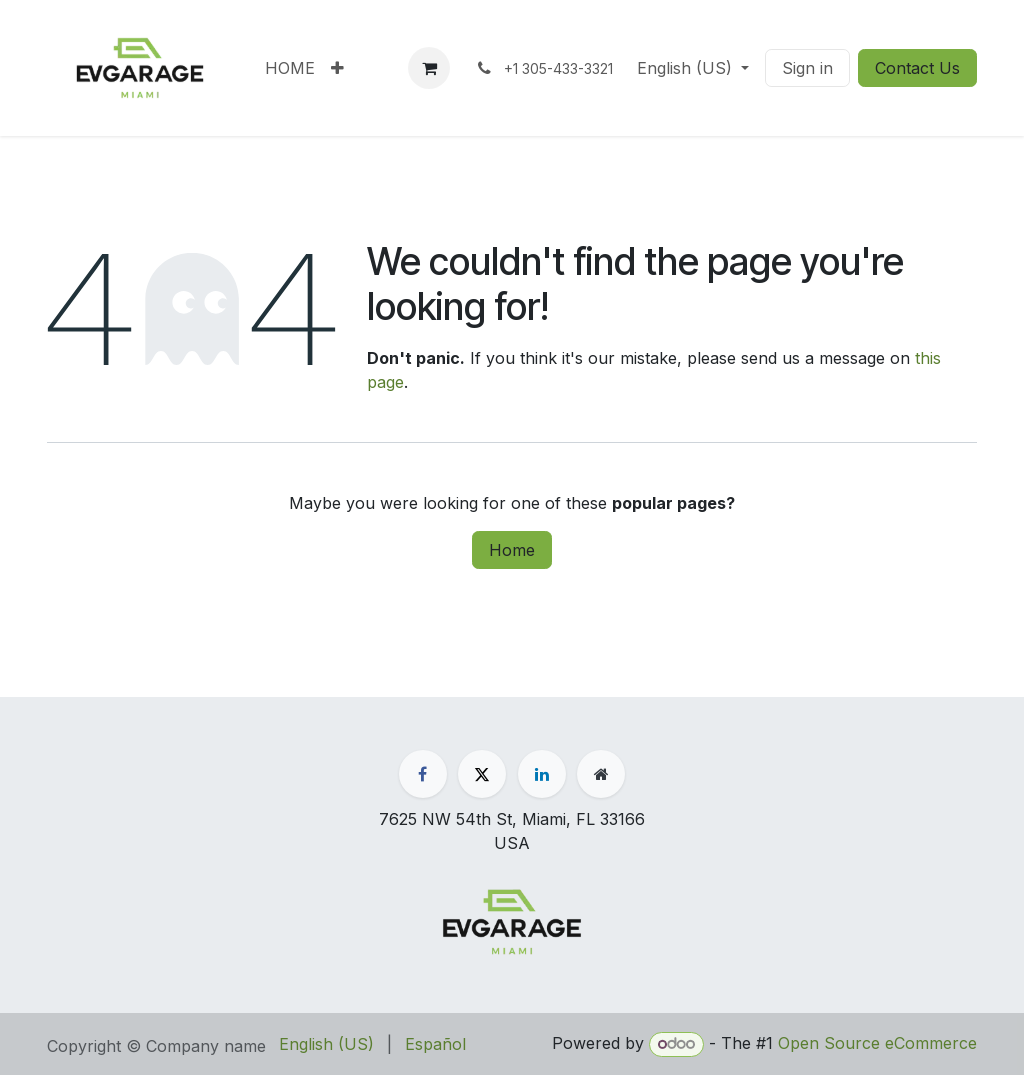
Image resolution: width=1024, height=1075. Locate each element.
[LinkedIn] (542, 774)
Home (512, 550)
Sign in (807, 68)
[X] (482, 774)
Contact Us (917, 68)
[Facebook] (423, 774)
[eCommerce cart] (429, 68)
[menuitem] (290, 68)
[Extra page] (601, 774)
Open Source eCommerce (877, 1043)
